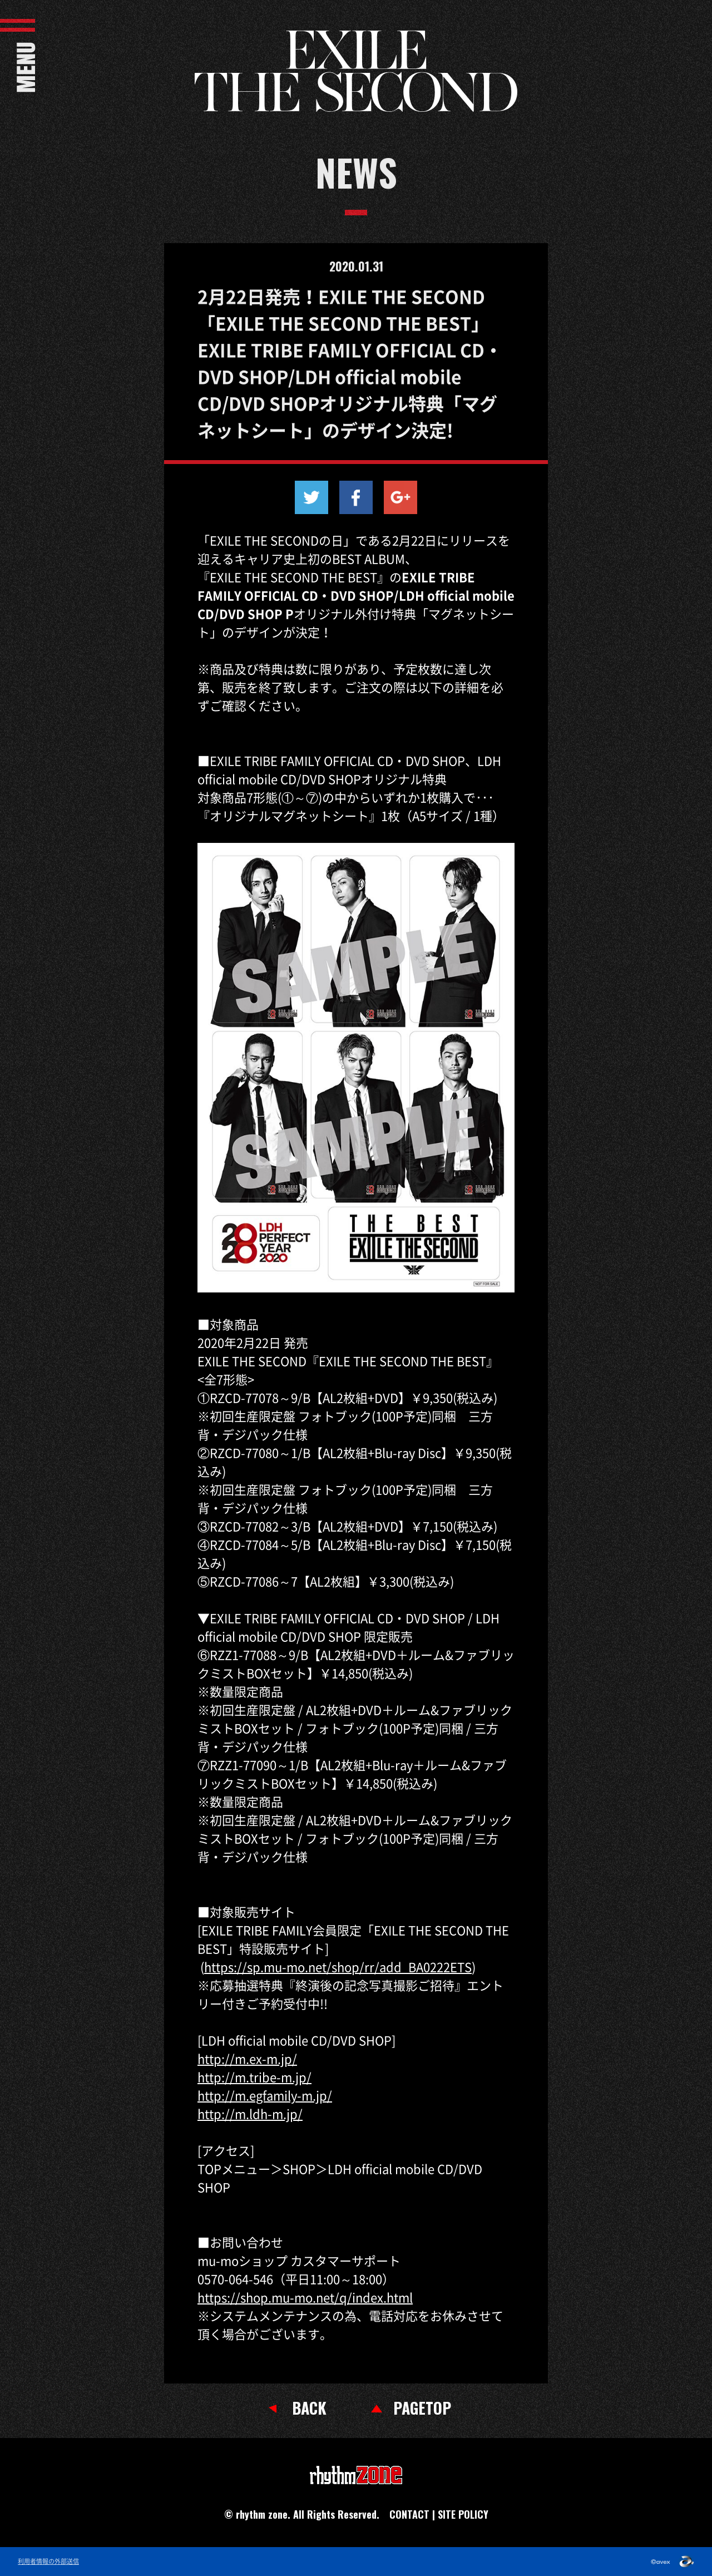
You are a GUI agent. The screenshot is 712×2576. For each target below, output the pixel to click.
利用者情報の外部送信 (48, 2561)
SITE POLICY (463, 2514)
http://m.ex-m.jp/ (247, 2058)
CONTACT (409, 2514)
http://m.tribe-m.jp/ (254, 2076)
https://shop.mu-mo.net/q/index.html (305, 2297)
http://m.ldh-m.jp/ (250, 2113)
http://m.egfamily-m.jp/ (264, 2095)
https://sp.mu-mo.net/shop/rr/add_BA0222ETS (338, 1966)
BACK (309, 2408)
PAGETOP (422, 2408)
